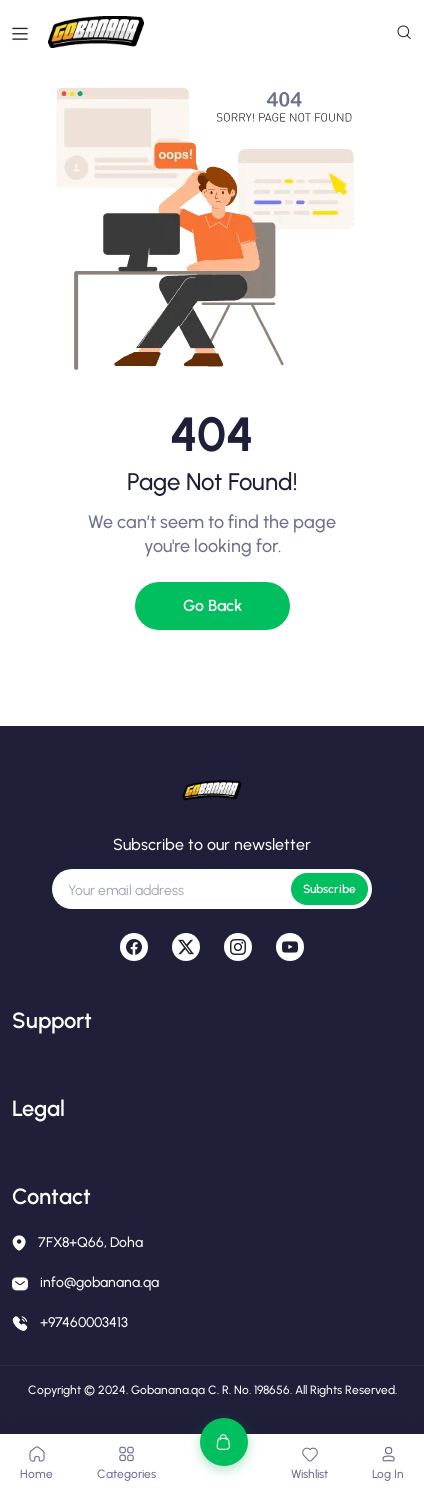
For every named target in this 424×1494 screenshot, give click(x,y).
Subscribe (329, 889)
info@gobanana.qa (99, 1282)
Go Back (212, 605)
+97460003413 (84, 1322)
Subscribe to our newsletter (212, 844)
